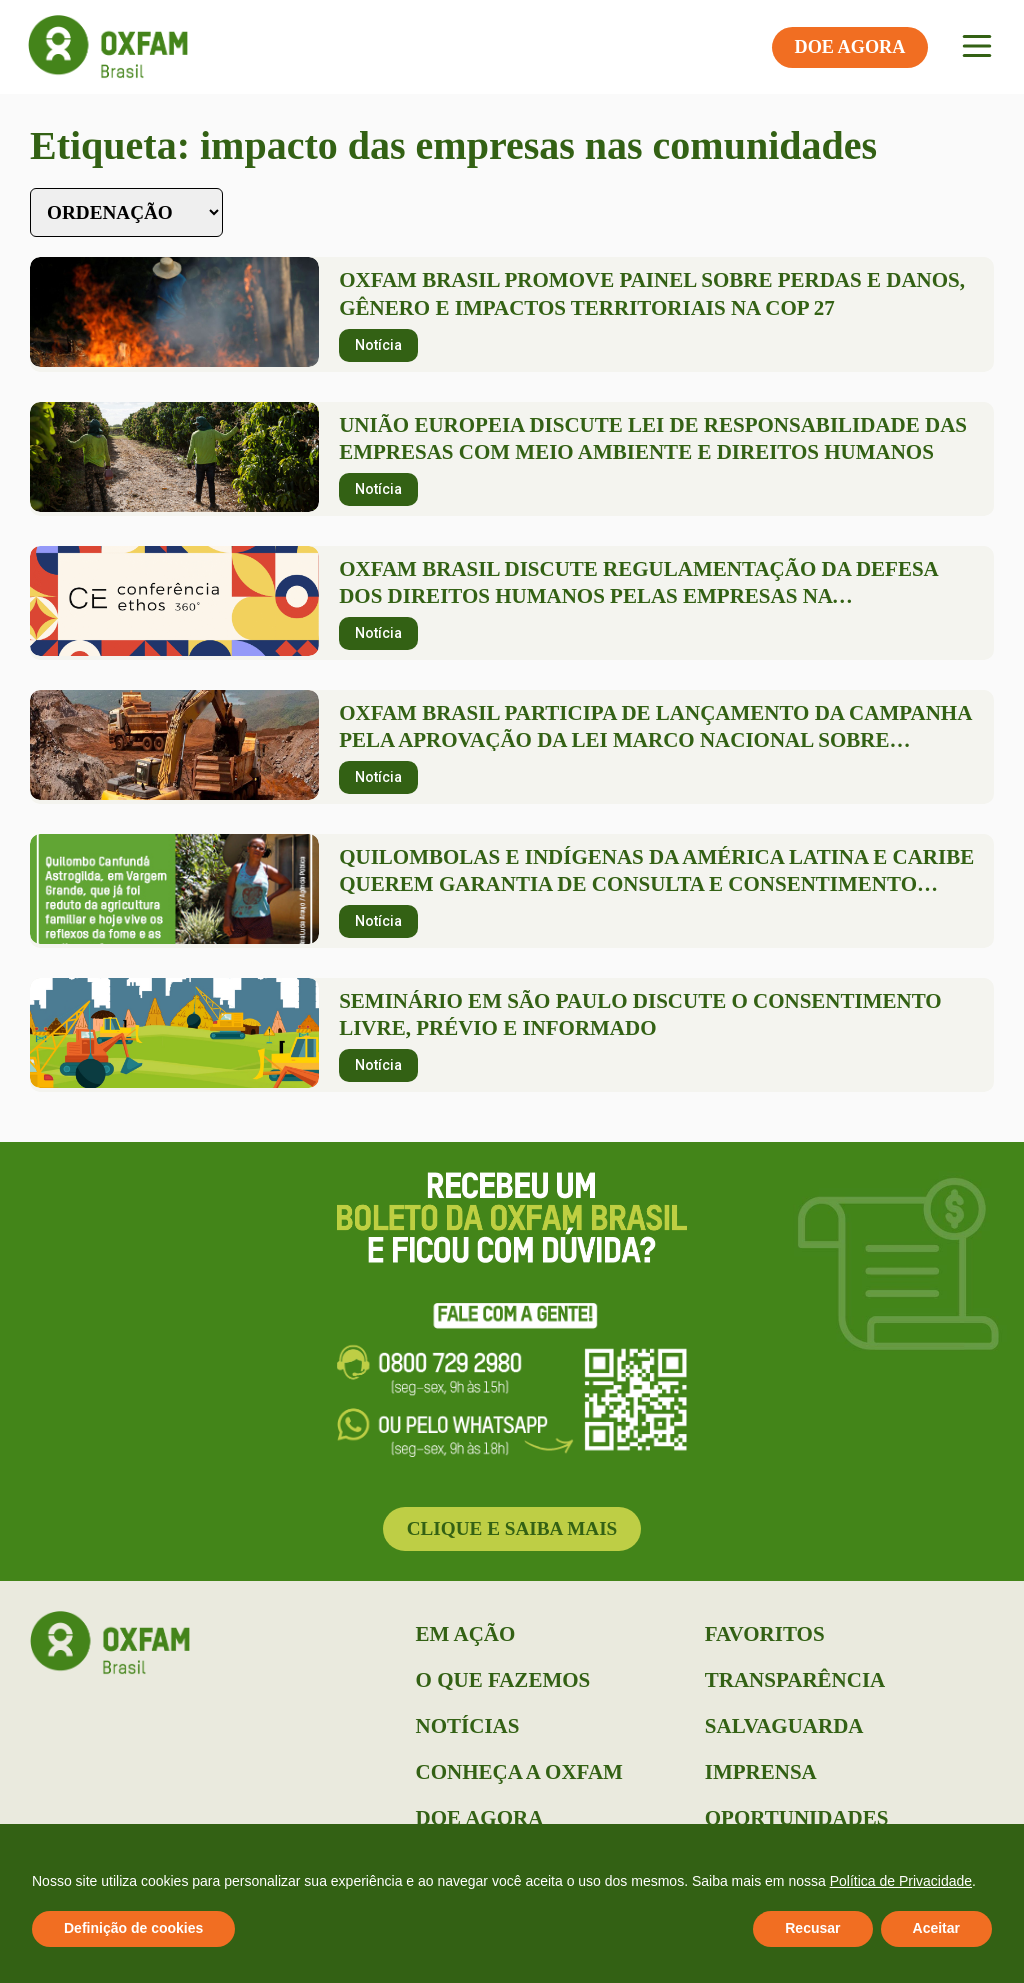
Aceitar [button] (936, 1928)
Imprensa (761, 1772)
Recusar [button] (812, 1928)
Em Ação (466, 1634)
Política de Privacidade (901, 1881)
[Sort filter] (126, 212)
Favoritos (765, 1634)
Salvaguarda (784, 1726)
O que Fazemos (503, 1680)
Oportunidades (797, 1818)
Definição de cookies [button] (133, 1928)
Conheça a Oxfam (519, 1772)
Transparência (795, 1680)
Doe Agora (480, 1818)
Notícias (468, 1726)
